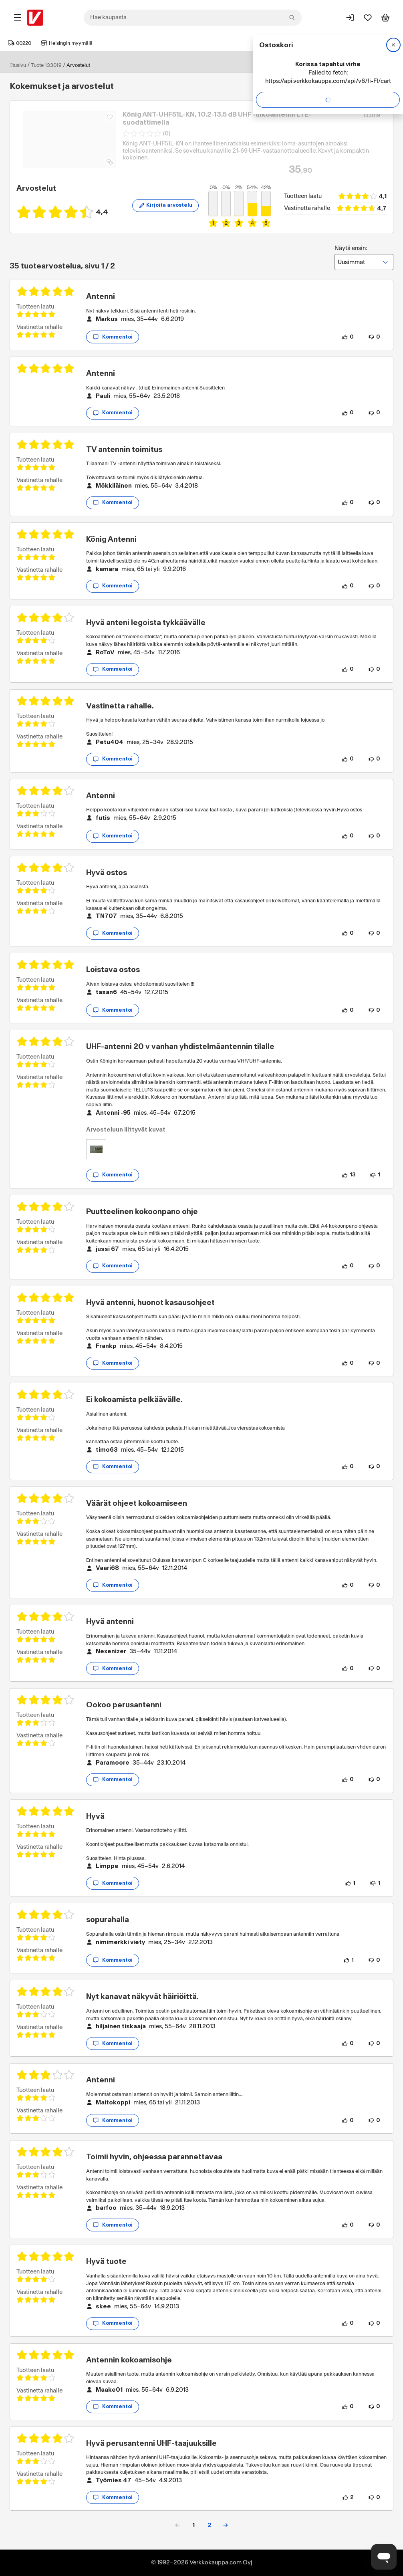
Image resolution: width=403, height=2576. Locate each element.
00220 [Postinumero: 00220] (19, 43)
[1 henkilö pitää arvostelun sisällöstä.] (350, 1883)
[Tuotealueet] (18, 18)
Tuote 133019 (46, 65)
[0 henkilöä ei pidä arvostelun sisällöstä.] (374, 337)
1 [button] (193, 2525)
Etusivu (18, 65)
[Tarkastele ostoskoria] (385, 18)
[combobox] (193, 18)
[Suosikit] (368, 18)
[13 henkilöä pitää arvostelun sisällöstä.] (348, 1175)
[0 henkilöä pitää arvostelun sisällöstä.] (347, 337)
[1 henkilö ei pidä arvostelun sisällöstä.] (375, 1175)
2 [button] (210, 2525)
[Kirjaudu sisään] (350, 18)
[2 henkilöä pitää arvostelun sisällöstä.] (348, 2497)
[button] (226, 2525)
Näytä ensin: (363, 257)
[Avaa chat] (384, 2557)
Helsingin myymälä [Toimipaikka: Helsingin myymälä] (67, 43)
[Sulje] (393, 44)
